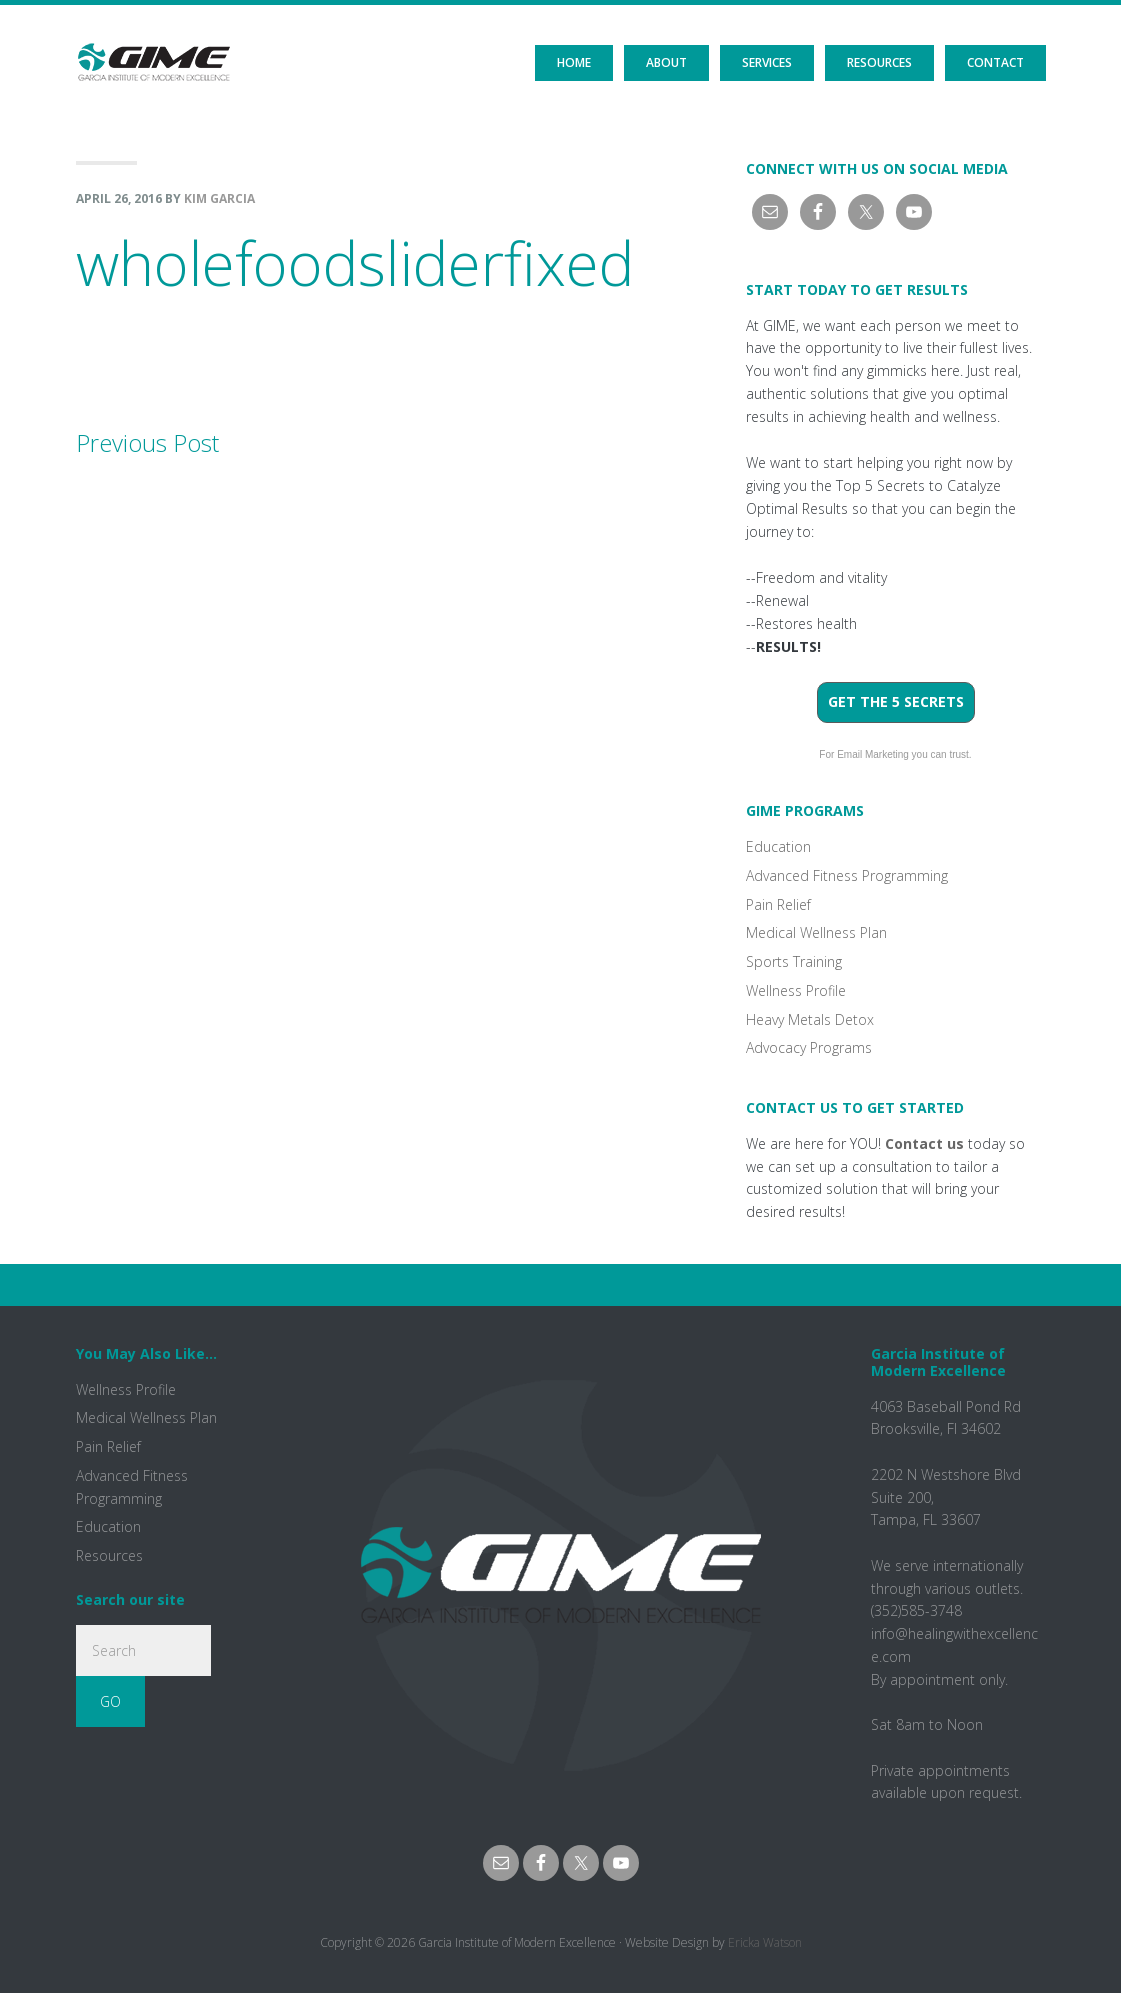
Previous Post (147, 442)
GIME (153, 45)
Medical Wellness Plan (816, 932)
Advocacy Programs (809, 1047)
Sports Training (794, 961)
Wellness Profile (796, 990)
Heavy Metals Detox (810, 1019)
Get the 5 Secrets (896, 701)
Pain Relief (778, 904)
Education (778, 846)
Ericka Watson (765, 1942)
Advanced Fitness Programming (847, 875)
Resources (109, 1555)
